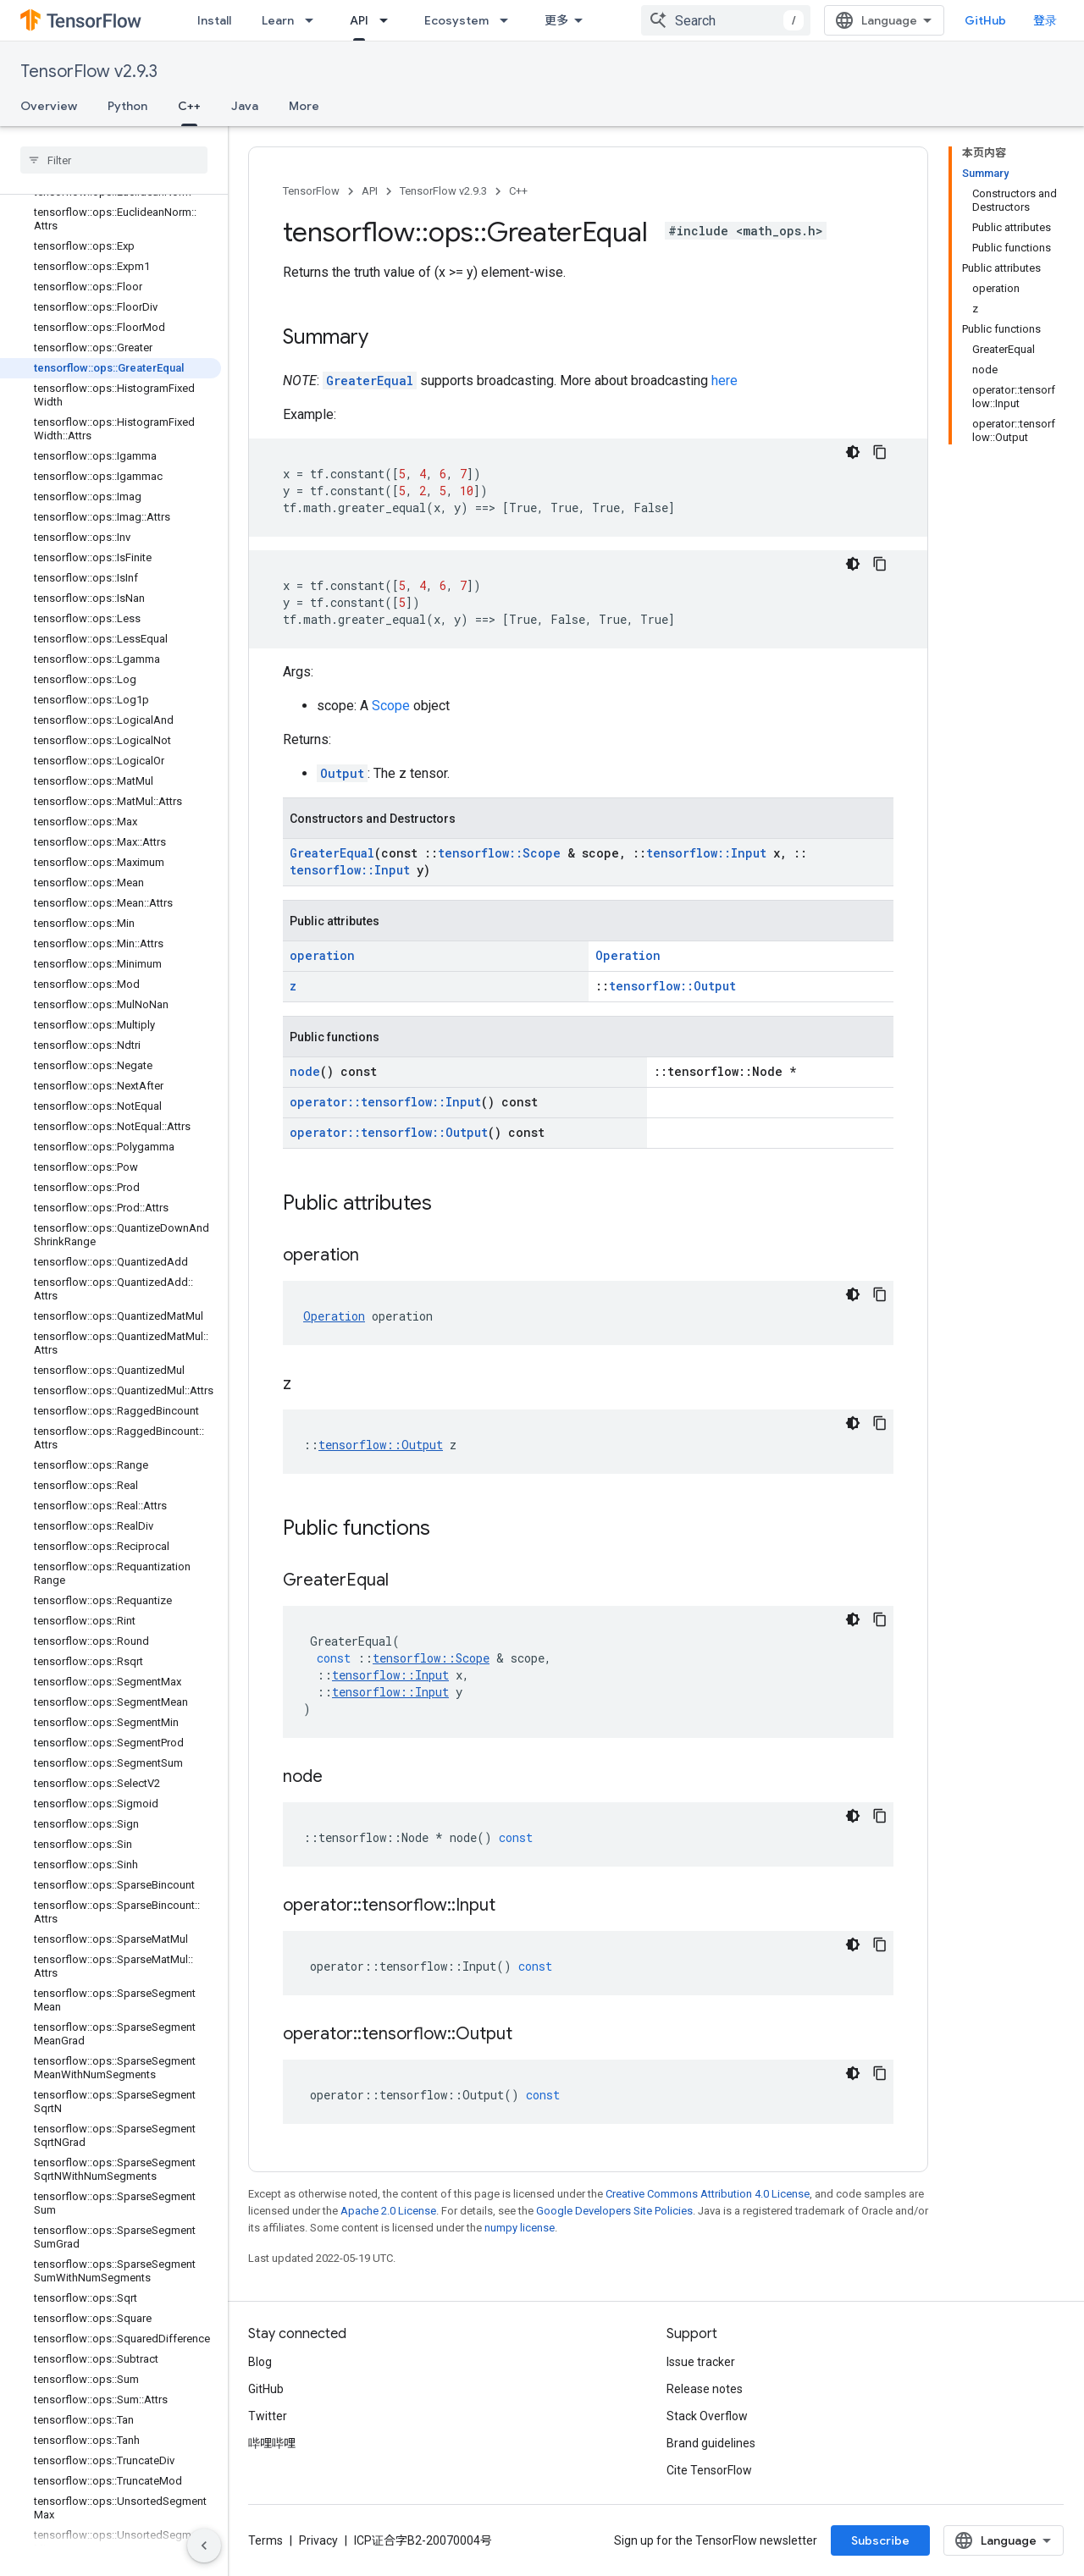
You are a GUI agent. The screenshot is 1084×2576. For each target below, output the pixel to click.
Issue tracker (700, 2362)
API (370, 191)
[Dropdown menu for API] (388, 20)
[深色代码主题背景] (852, 452)
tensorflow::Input (706, 853)
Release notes (704, 2389)
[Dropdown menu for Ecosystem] (509, 20)
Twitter (267, 2416)
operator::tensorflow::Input (385, 1102)
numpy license (519, 2227)
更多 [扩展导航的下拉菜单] (556, 20)
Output (342, 773)
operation (322, 955)
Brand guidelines (710, 2443)
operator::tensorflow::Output (389, 1132)
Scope (391, 706)
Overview (48, 105)
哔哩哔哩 (272, 2443)
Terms (265, 2540)
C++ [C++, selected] (189, 105)
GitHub (985, 20)
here (724, 380)
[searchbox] (113, 160)
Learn (278, 20)
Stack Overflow (707, 2416)
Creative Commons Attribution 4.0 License (708, 2193)
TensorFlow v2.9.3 (89, 71)
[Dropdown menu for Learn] (314, 20)
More (304, 105)
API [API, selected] (359, 20)
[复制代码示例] (879, 452)
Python (127, 105)
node (305, 1071)
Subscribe (880, 2540)
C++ (518, 191)
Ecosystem (456, 20)
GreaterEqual (369, 380)
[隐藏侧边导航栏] (204, 2545)
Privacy (318, 2540)
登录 (1045, 20)
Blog (260, 2362)
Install (214, 20)
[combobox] (725, 20)
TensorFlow (311, 191)
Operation (628, 955)
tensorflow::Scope (499, 853)
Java (244, 105)
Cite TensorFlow (709, 2470)
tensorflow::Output (672, 986)
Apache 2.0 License (388, 2210)
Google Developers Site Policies (614, 2210)
